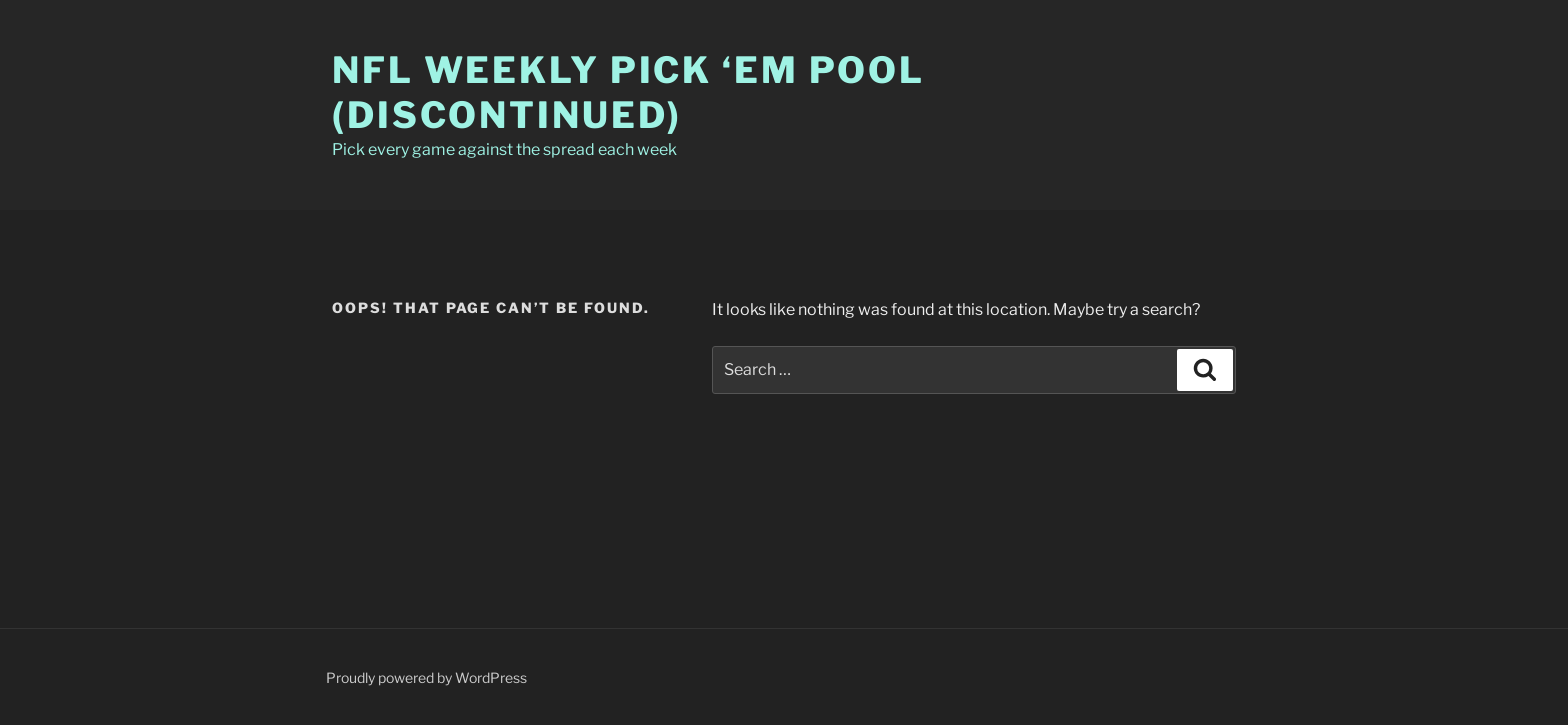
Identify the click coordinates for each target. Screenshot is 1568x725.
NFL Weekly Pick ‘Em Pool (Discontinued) (628, 92)
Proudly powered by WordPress (426, 677)
